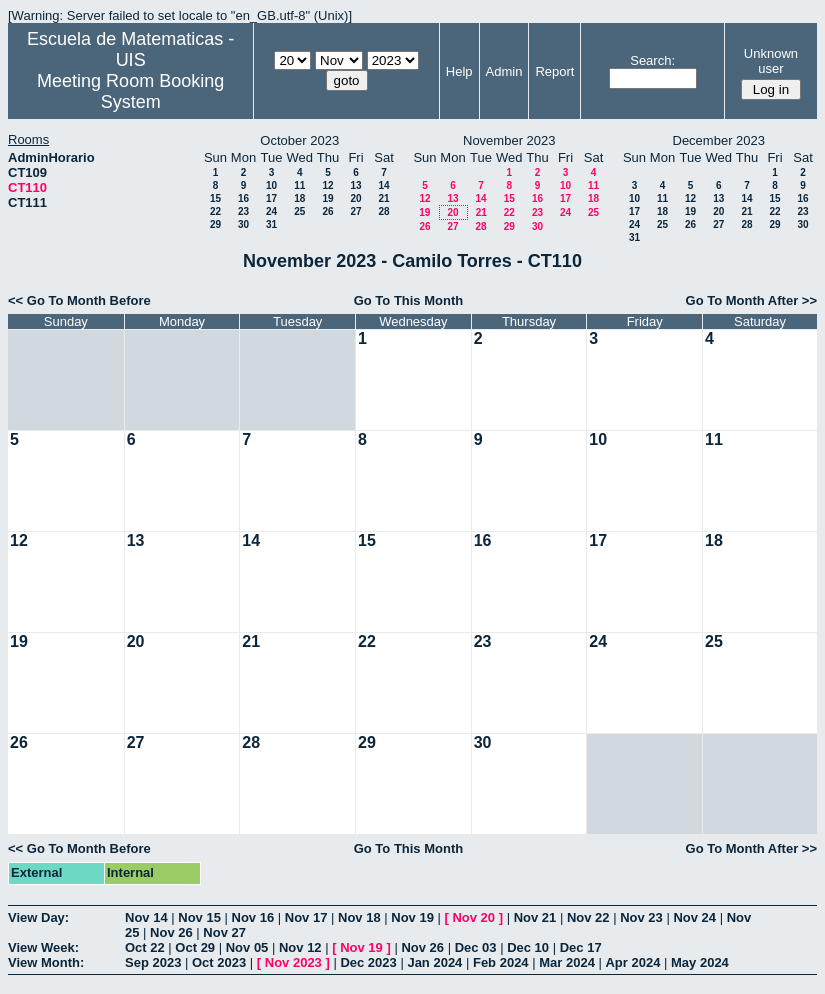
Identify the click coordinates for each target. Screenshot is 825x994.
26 (327, 211)
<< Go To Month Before (79, 300)
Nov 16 (253, 917)
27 (355, 211)
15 (215, 198)
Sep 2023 (153, 962)
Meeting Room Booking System (130, 91)
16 (243, 198)
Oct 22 (145, 947)
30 (243, 224)
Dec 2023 (368, 962)
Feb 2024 (501, 962)
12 (327, 185)
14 (383, 185)
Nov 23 (641, 917)
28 (383, 211)
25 (299, 211)
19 (327, 198)
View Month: (46, 962)
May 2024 (700, 962)
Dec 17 (581, 947)
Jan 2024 (434, 962)
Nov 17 (306, 917)
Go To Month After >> (751, 300)
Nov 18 (359, 917)
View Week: (43, 947)
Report (554, 71)
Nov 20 (473, 917)
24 (271, 211)
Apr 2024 (632, 962)
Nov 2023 (293, 962)
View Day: (38, 917)
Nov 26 (171, 932)
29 (215, 224)
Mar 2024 (567, 962)
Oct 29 (195, 947)
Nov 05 (247, 947)
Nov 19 (412, 917)
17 (271, 198)
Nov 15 (199, 917)
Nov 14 (146, 917)
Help (459, 71)
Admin (504, 71)
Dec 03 (476, 947)
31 (271, 224)
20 (355, 198)
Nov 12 (300, 947)
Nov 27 (224, 932)
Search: (652, 60)
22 (215, 211)
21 (383, 198)
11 (299, 185)
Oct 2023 (219, 962)
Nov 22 (588, 917)
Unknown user (771, 61)
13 (355, 185)
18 (299, 198)
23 (243, 211)
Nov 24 (694, 917)
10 (271, 185)
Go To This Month (409, 300)
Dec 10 (528, 947)
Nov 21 (535, 917)
